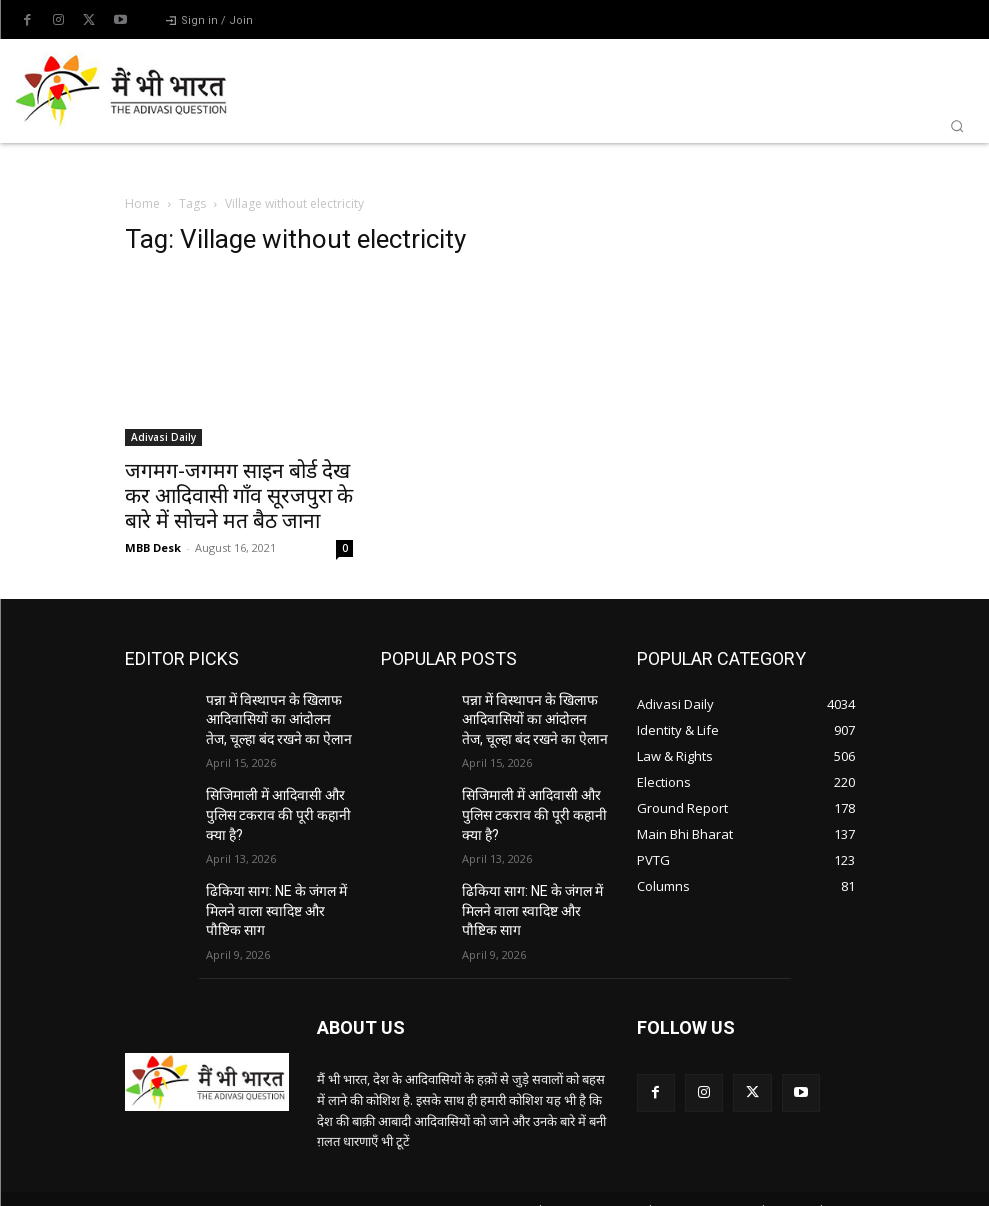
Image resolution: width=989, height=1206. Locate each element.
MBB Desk (153, 547)
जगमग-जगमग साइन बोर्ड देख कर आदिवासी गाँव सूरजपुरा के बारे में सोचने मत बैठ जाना (239, 496)
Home (142, 203)
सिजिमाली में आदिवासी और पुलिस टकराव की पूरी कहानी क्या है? (277, 803)
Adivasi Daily (163, 437)
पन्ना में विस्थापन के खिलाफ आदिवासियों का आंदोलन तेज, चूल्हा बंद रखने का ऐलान (270, 716)
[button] (957, 126)
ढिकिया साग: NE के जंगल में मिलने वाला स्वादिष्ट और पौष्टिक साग (273, 890)
